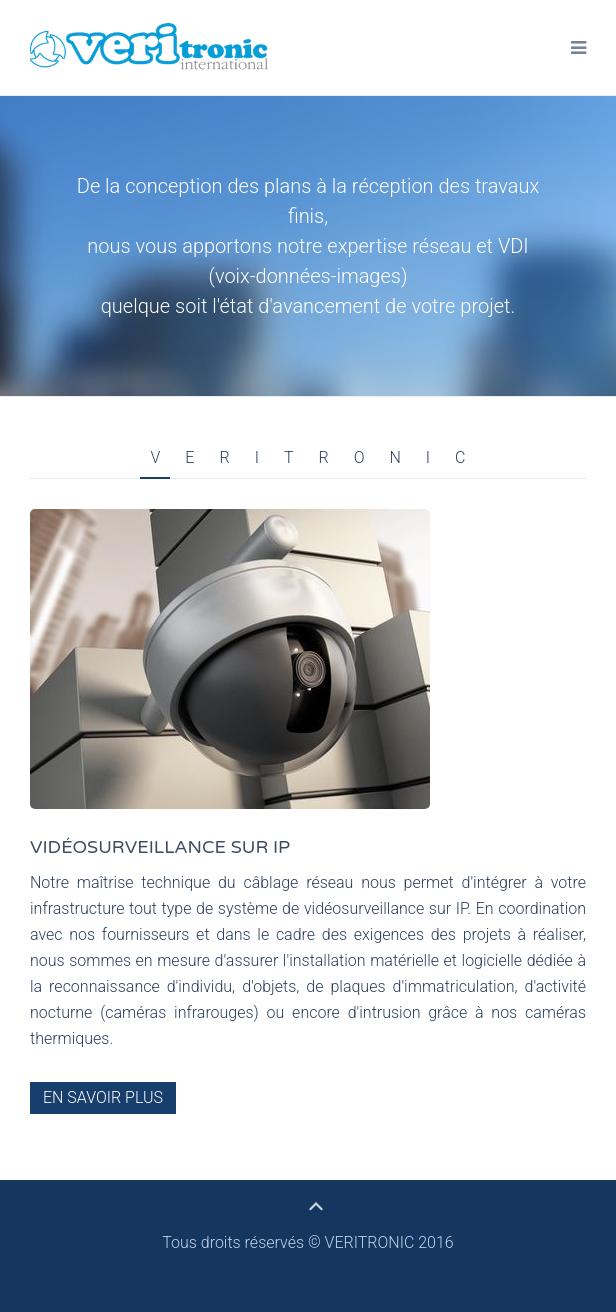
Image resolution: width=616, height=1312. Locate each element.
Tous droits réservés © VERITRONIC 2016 (307, 1242)
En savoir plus (103, 1097)
